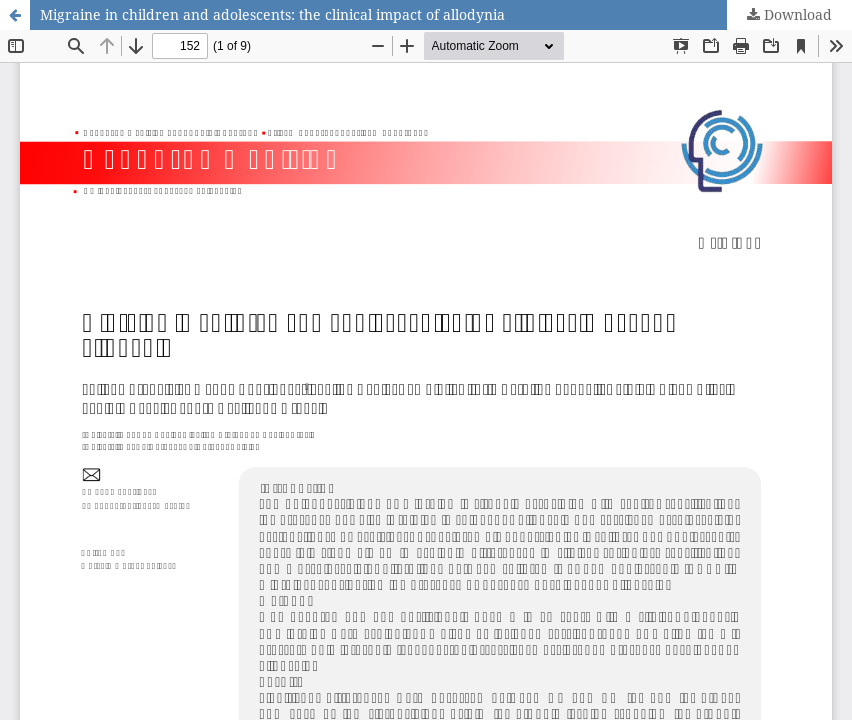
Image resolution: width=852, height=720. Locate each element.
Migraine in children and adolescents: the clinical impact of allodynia (272, 14)
